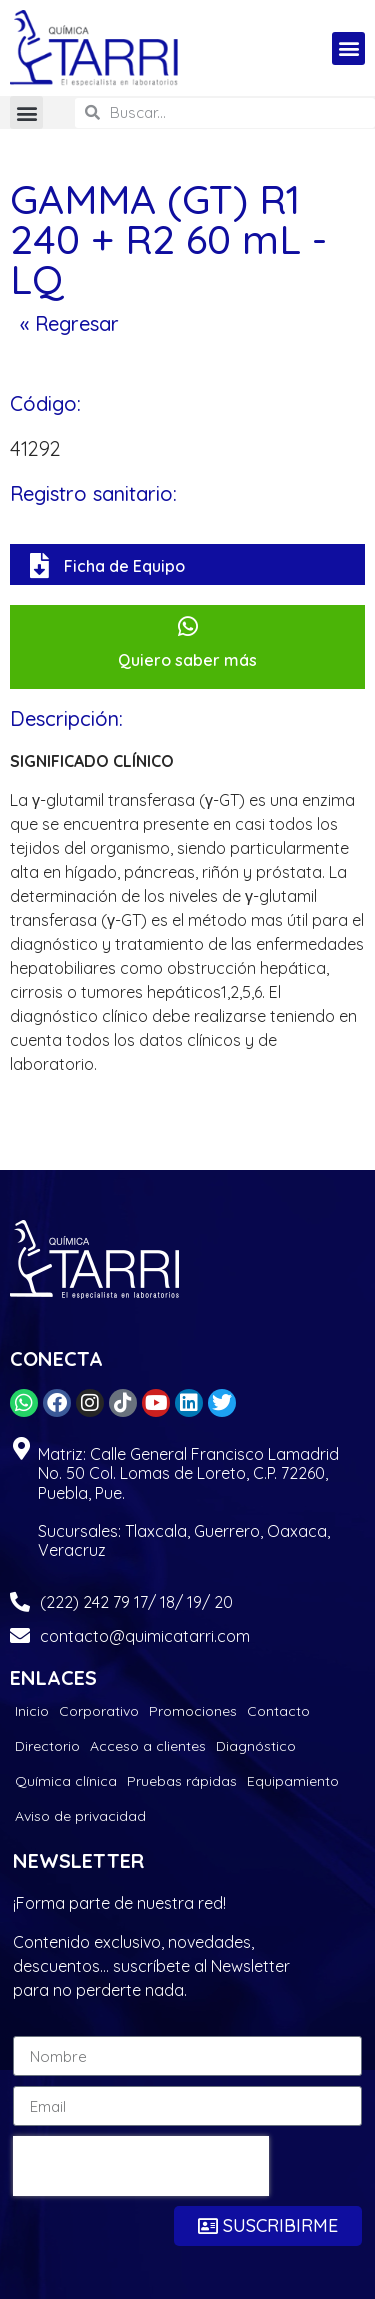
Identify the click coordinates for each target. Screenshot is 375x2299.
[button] (348, 48)
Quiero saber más (187, 660)
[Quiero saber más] (187, 626)
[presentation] (141, 2166)
